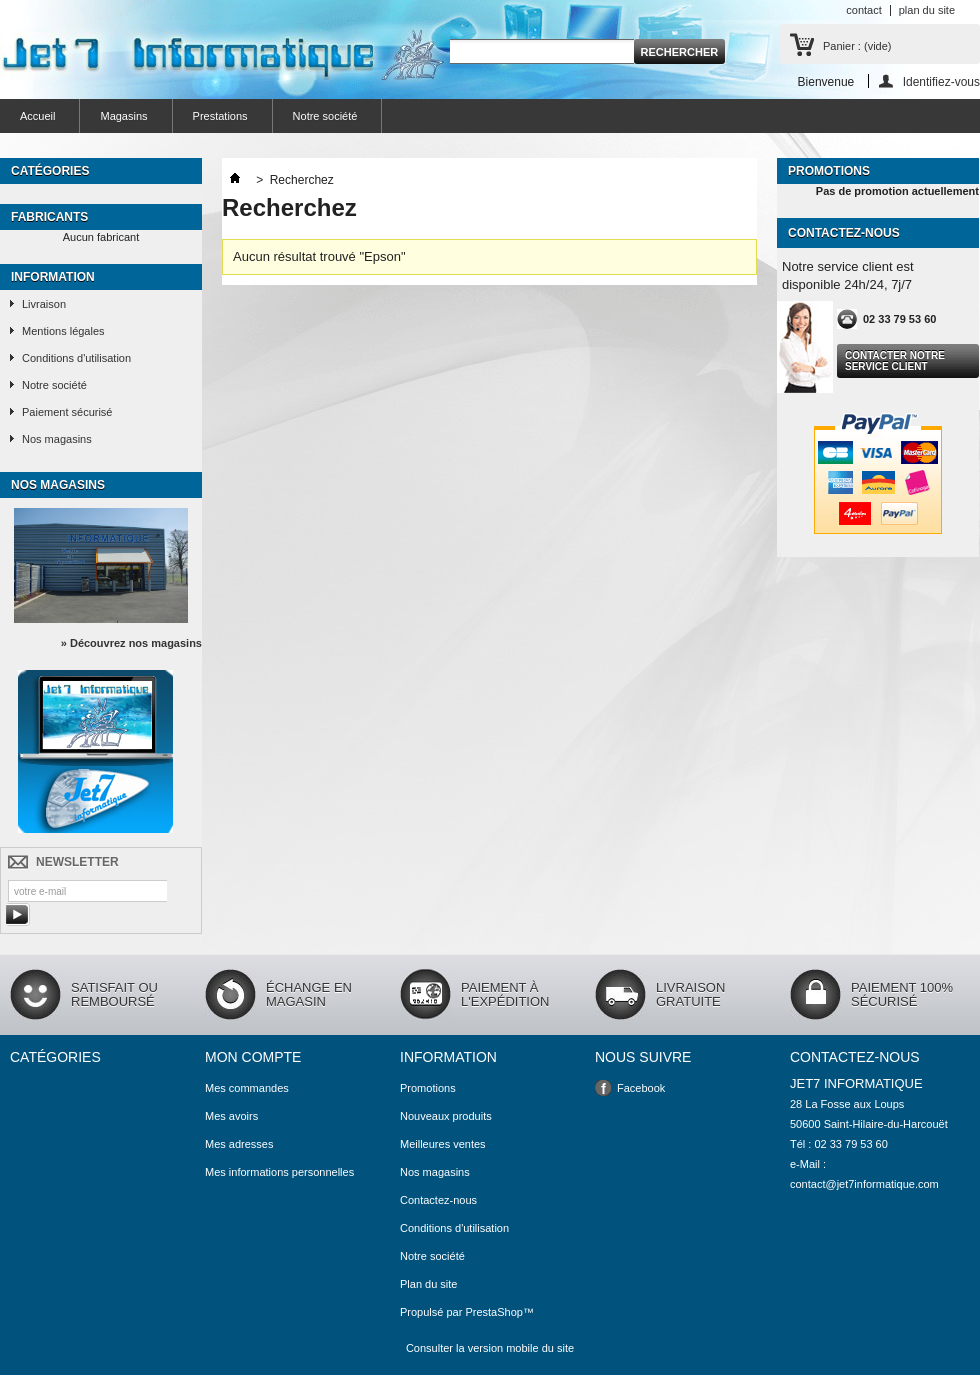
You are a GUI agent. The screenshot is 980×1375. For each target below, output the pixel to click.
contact (863, 10)
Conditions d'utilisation (76, 358)
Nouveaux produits (446, 1116)
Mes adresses (239, 1144)
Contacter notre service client (895, 361)
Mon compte (253, 1057)
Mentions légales (63, 331)
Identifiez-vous (941, 81)
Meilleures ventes (443, 1144)
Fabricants (49, 217)
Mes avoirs (231, 1116)
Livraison (44, 304)
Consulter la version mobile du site (490, 1348)
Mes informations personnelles (279, 1172)
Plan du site (428, 1284)
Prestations (220, 116)
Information (53, 277)
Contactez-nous (438, 1200)
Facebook (641, 1088)
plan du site (927, 10)
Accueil (37, 116)
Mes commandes (247, 1088)
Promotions (829, 171)
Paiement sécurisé (67, 412)
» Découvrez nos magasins (131, 643)
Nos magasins (57, 439)
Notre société (325, 116)
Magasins (123, 116)
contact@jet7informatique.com (864, 1184)
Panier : (857, 46)
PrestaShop (493, 1312)
